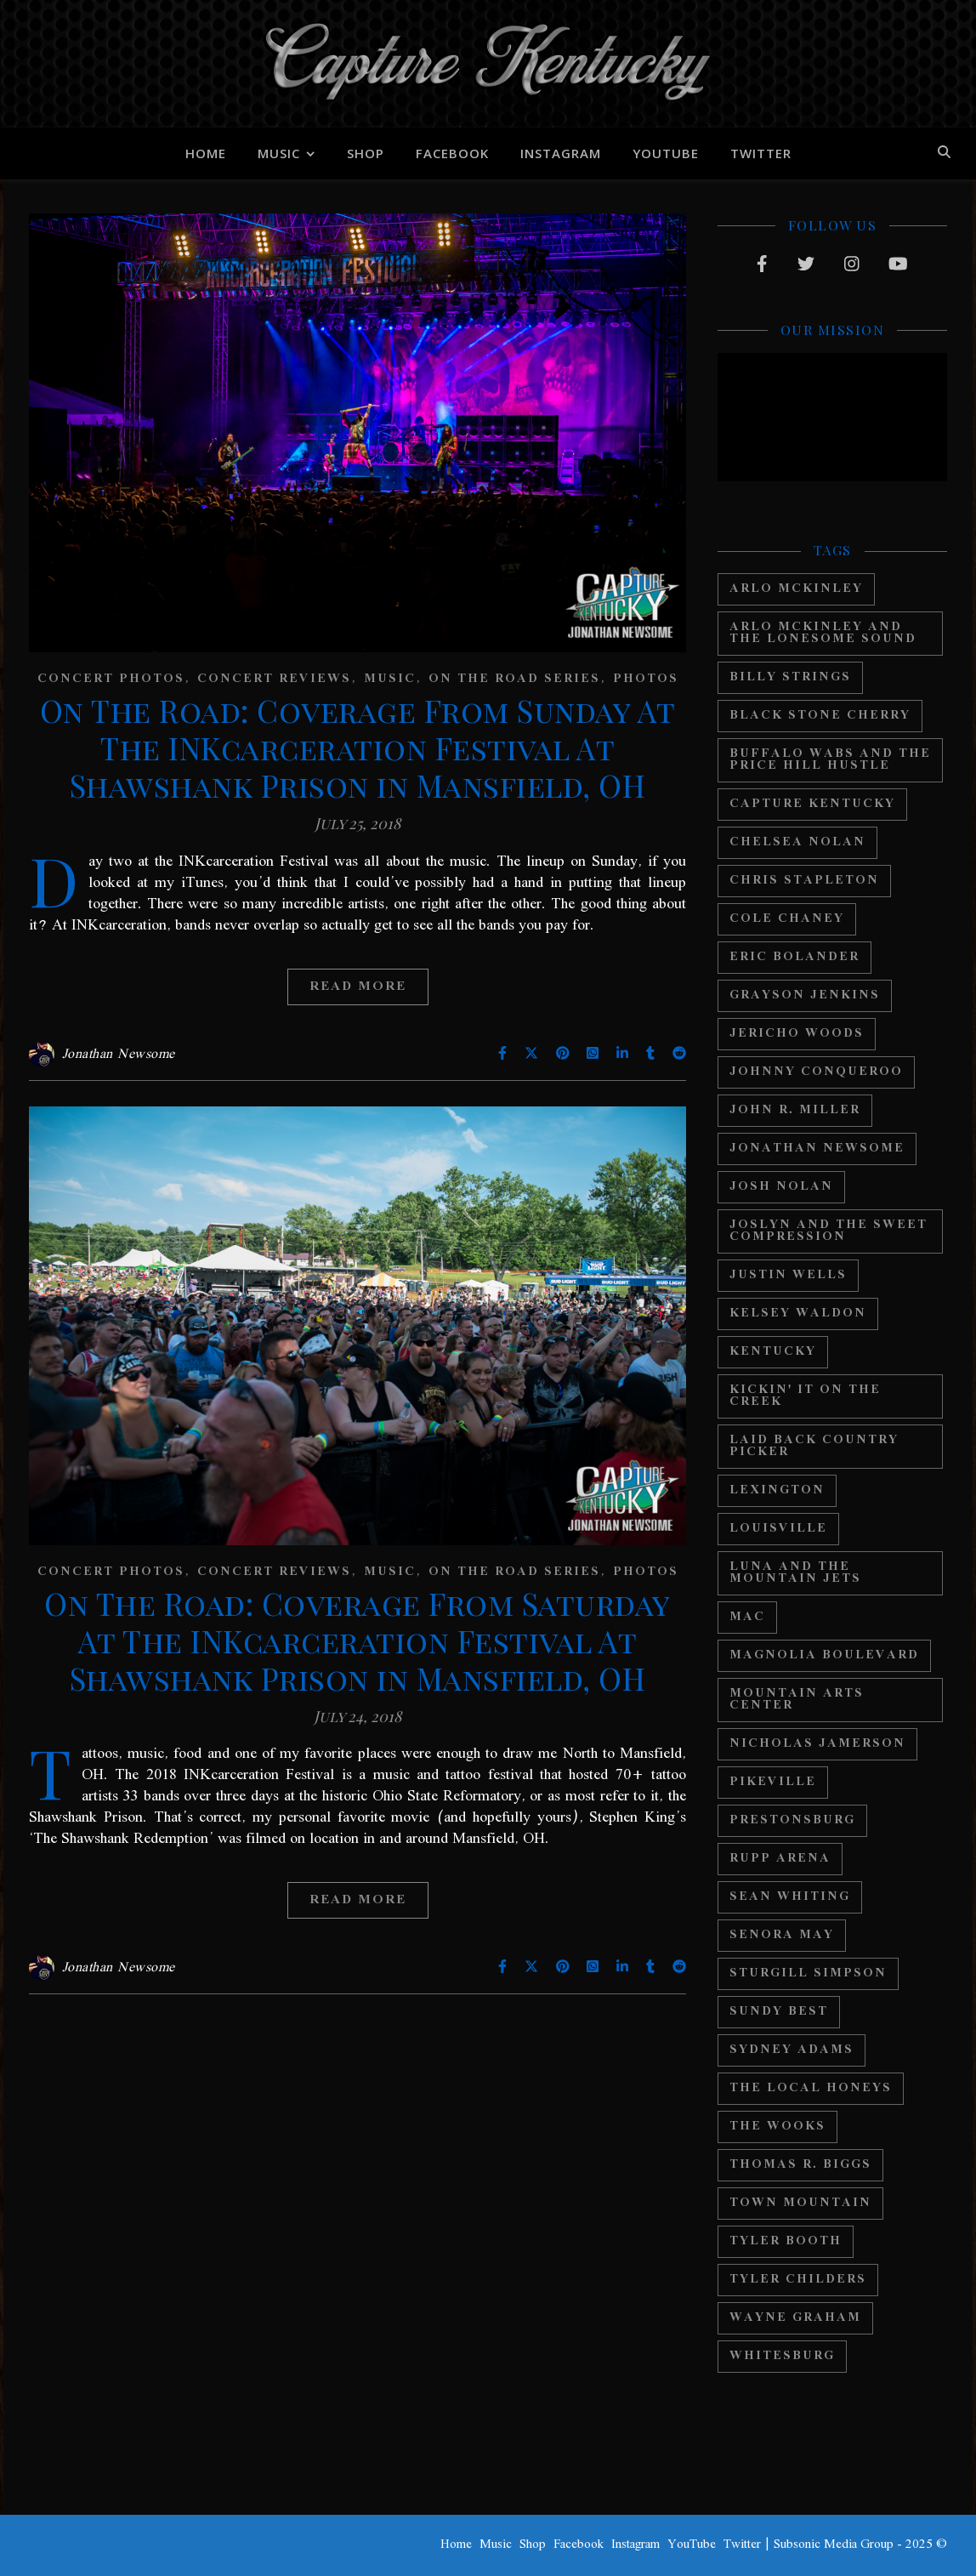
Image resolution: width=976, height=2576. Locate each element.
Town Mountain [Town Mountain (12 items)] (800, 2203)
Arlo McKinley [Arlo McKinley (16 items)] (796, 589)
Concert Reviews (274, 679)
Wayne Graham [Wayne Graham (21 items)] (795, 2318)
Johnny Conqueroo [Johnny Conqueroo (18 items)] (816, 1072)
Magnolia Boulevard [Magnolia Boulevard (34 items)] (824, 1655)
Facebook (452, 153)
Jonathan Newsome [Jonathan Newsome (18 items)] (817, 1148)
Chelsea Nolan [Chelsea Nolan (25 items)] (797, 842)
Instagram (560, 153)
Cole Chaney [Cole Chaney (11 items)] (786, 919)
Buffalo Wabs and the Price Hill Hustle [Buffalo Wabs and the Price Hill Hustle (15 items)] (830, 760)
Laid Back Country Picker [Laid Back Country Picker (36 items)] (814, 1446)
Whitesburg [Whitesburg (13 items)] (782, 2356)
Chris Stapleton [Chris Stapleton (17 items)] (804, 880)
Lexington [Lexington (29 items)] (777, 1490)
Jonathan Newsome (118, 1054)
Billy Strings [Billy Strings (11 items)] (790, 677)
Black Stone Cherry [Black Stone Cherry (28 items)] (820, 715)
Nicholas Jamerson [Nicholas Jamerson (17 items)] (817, 1744)
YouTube (666, 153)
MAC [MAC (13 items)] (747, 1617)
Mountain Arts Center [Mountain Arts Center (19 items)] (796, 1699)
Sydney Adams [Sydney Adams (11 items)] (791, 2050)
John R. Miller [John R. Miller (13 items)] (794, 1110)
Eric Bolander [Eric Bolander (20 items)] (794, 957)
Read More (357, 986)
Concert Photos (110, 679)
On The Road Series (514, 679)
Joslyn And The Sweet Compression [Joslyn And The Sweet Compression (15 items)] (828, 1231)
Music (279, 153)
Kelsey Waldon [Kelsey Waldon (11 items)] (797, 1313)
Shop (365, 153)
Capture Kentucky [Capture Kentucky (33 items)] (812, 804)
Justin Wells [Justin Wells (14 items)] (788, 1275)
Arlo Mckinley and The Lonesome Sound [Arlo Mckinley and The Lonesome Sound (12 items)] (822, 633)
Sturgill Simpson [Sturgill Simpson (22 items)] (808, 1973)
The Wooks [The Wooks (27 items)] (777, 2126)
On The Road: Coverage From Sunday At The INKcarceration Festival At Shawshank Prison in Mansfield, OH (358, 747)
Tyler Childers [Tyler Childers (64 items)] (797, 2279)
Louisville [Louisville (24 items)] (778, 1528)
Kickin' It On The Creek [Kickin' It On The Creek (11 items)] (805, 1396)
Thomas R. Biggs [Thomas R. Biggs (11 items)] (800, 2164)
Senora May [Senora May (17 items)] (781, 1935)
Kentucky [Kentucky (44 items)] (772, 1351)
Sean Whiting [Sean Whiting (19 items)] (789, 1897)
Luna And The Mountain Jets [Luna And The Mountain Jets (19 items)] (795, 1573)
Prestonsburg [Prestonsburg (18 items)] (792, 1820)
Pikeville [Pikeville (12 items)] (772, 1782)
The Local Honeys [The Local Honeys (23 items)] (810, 2088)
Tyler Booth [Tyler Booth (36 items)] (785, 2241)
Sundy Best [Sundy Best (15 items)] (778, 2011)
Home (205, 153)
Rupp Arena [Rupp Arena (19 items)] (780, 1858)
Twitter (761, 153)
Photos (645, 679)
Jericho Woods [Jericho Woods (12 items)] (796, 1033)
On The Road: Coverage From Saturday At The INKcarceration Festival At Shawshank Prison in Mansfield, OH (357, 1640)
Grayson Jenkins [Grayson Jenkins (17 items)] (804, 995)
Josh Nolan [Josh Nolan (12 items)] (781, 1186)
